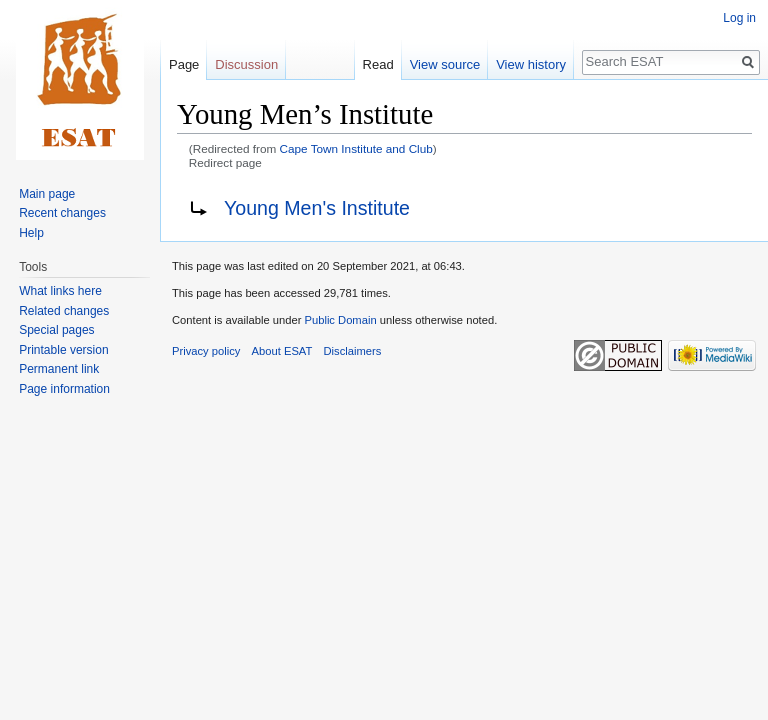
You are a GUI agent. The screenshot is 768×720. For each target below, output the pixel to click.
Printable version (63, 350)
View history (531, 64)
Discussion (246, 64)
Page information (64, 389)
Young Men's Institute (317, 208)
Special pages (56, 330)
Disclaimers (353, 351)
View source (445, 64)
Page (184, 64)
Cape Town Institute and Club (356, 148)
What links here (60, 291)
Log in (739, 18)
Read (378, 64)
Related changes (64, 311)
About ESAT (282, 351)
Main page (47, 194)
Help (31, 233)
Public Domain (340, 320)
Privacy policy (206, 351)
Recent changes (62, 213)
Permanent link (59, 369)
